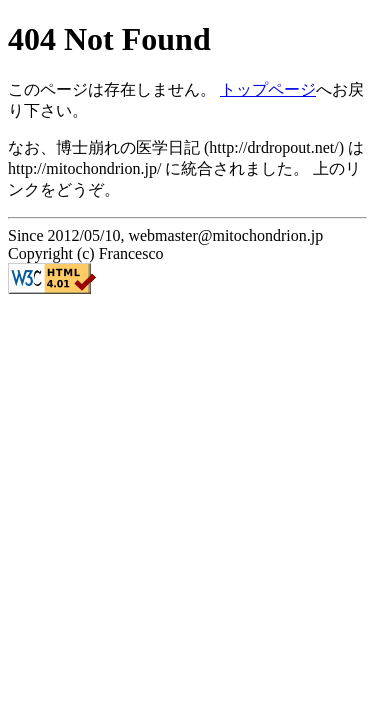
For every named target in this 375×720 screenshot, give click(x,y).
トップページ (268, 89)
